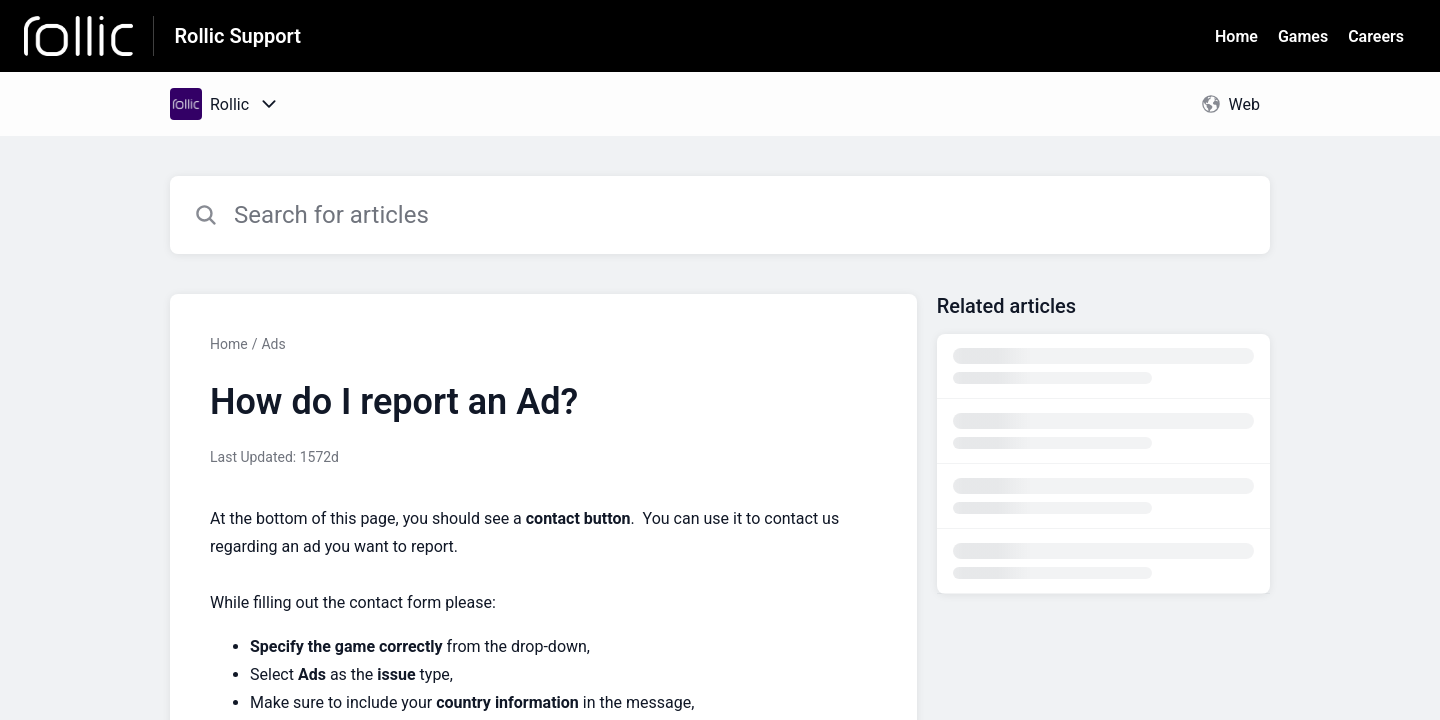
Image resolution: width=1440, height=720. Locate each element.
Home (1236, 36)
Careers (1376, 36)
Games (1303, 36)
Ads (273, 344)
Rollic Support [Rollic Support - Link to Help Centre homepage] (237, 36)
